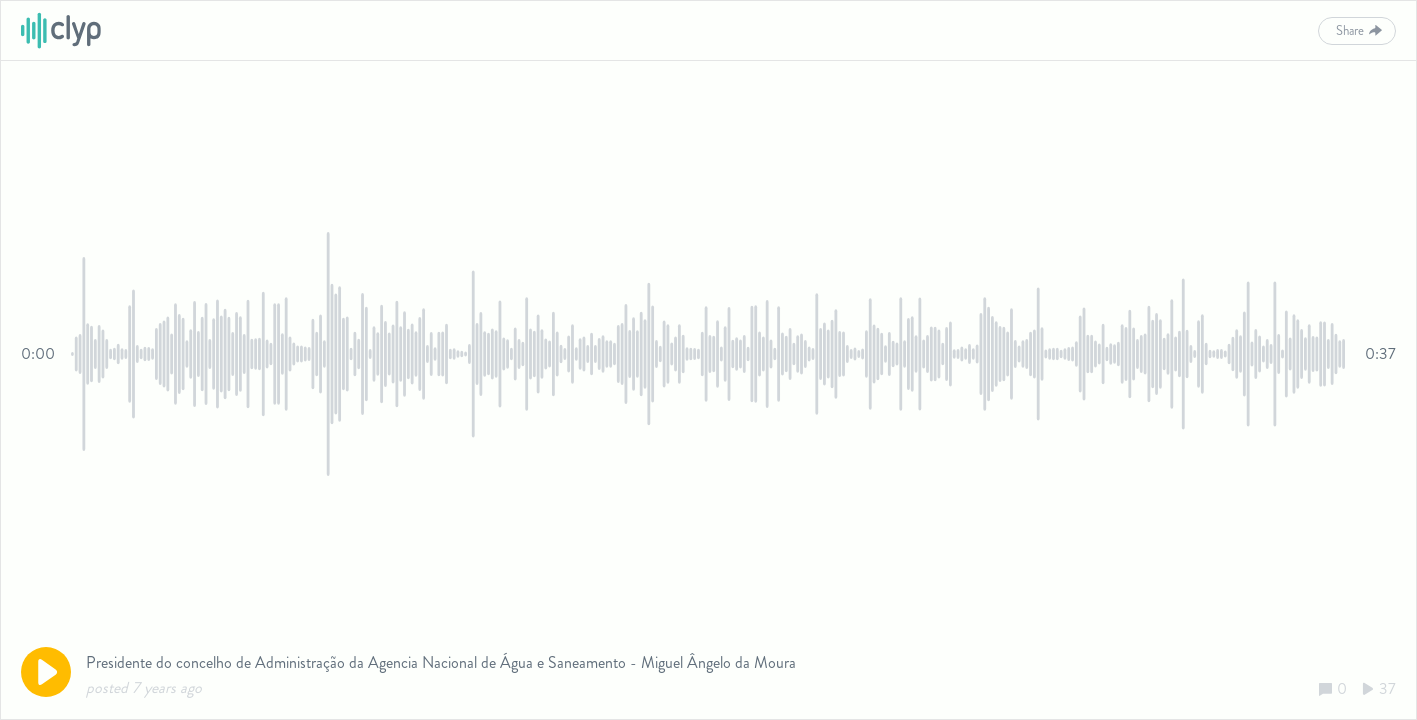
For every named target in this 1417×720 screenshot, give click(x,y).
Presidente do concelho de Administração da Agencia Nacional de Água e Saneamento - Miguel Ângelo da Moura (441, 662)
